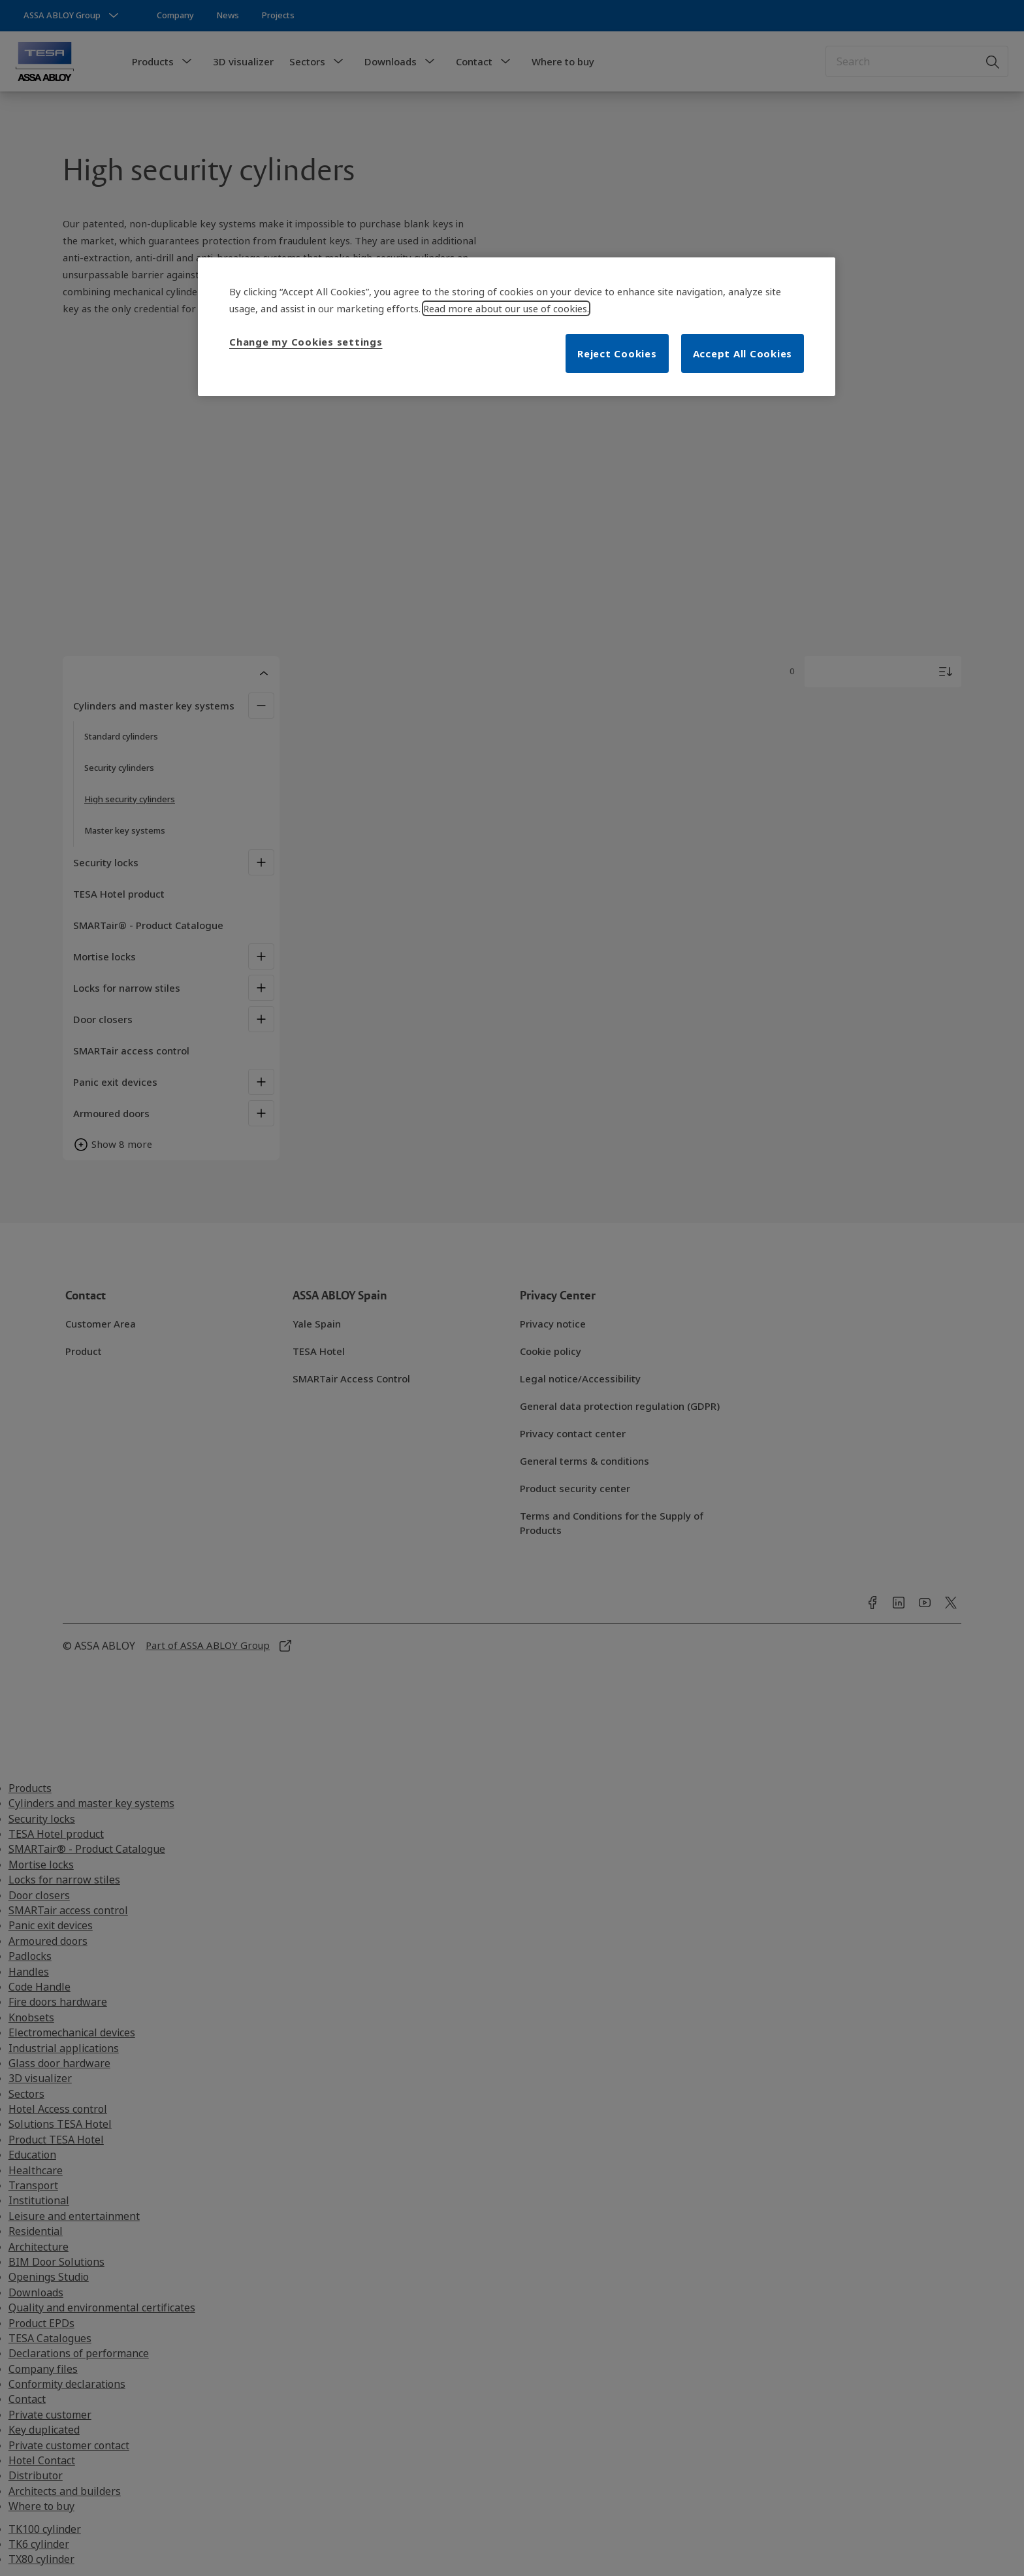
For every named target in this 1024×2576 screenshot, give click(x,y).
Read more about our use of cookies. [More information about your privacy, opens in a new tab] (506, 308)
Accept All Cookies (743, 353)
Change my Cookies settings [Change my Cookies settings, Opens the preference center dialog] (306, 341)
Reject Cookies (617, 353)
